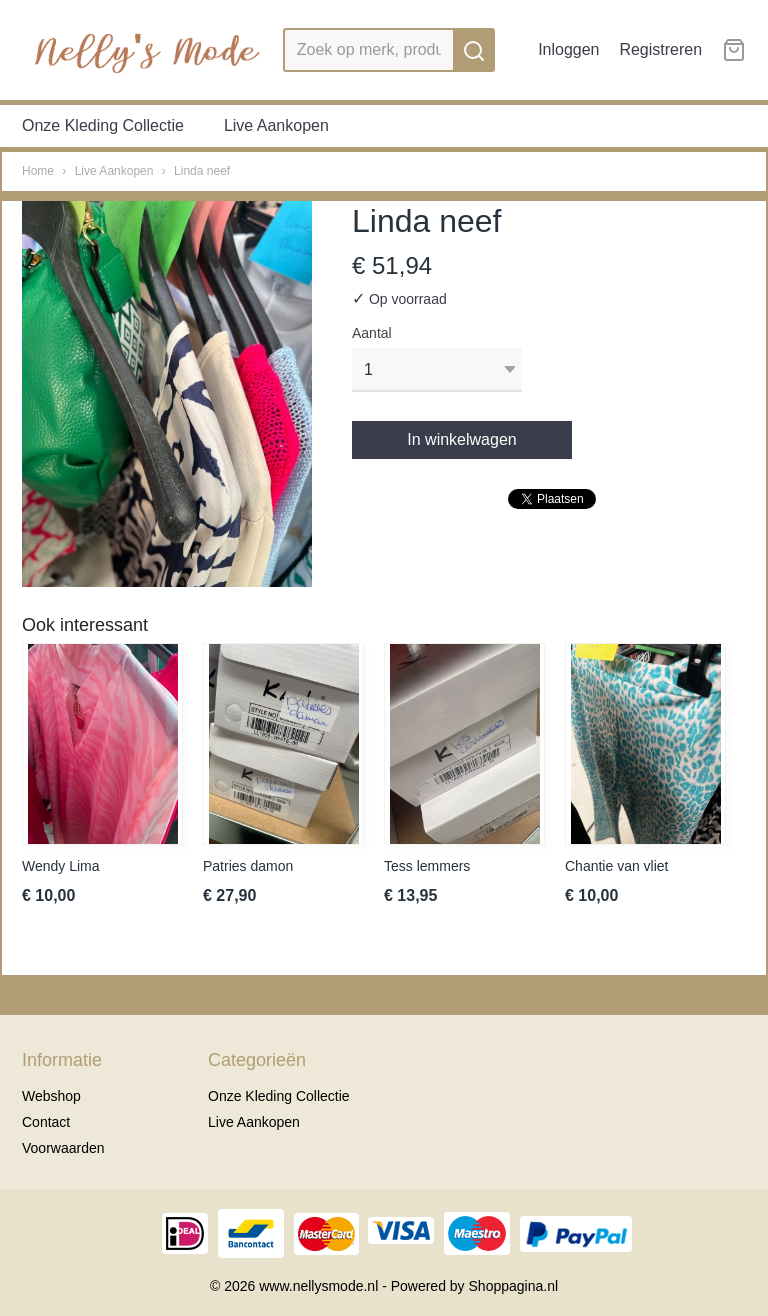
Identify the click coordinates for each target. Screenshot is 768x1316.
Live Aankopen (276, 125)
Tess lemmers (427, 866)
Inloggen (568, 49)
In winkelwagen (461, 439)
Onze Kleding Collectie (103, 125)
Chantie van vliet (617, 866)
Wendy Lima (61, 866)
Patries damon (248, 866)
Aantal (372, 333)
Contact (46, 1122)
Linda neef (202, 171)
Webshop (51, 1096)
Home (38, 171)
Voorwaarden (63, 1148)
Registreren (660, 49)
